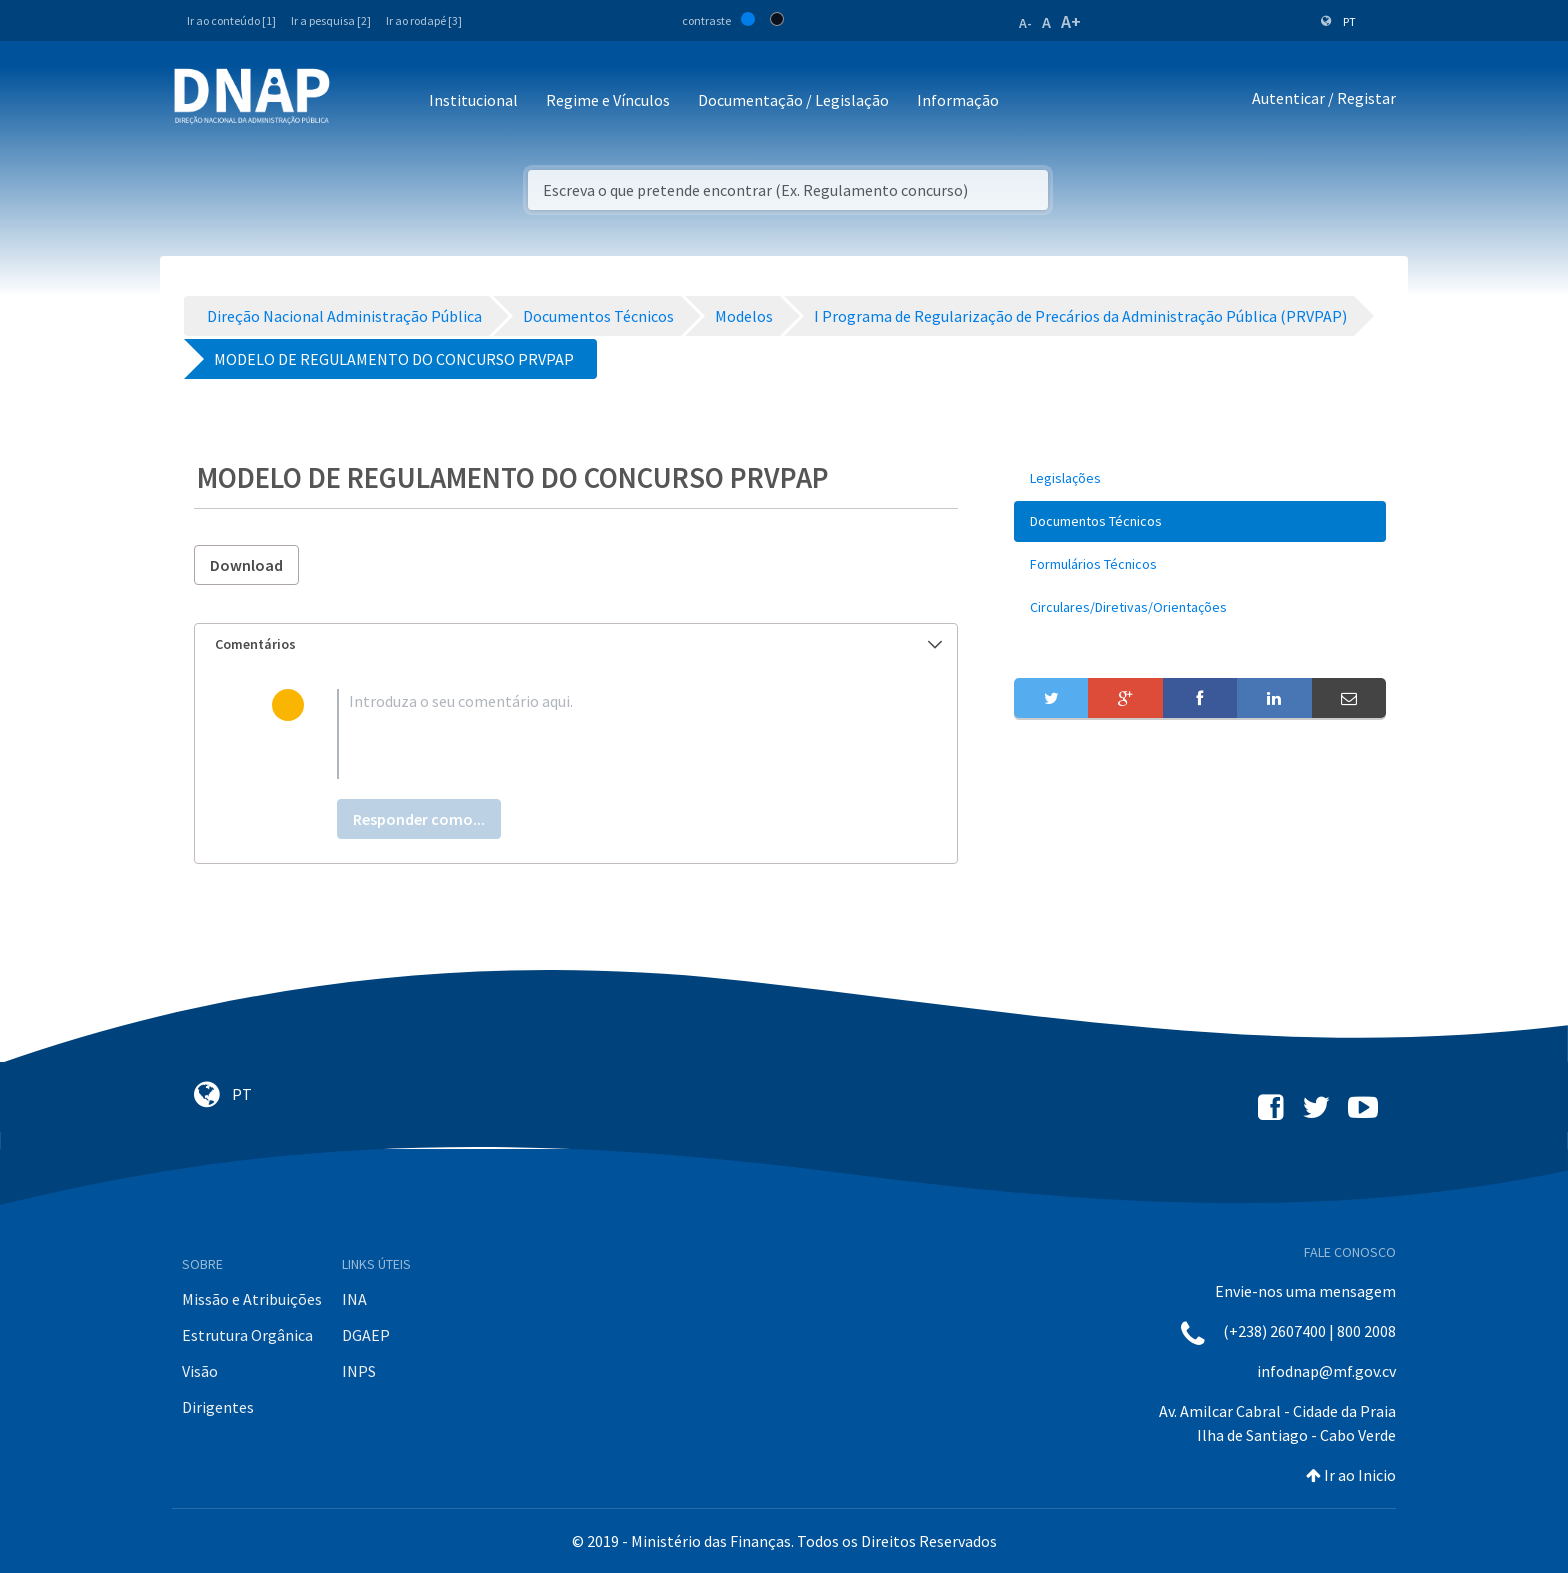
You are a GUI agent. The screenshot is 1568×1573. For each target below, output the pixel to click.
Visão (200, 1371)
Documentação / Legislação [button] (793, 100)
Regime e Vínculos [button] (608, 100)
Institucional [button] (473, 100)
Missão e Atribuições (252, 1299)
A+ (1071, 21)
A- (1025, 23)
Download (246, 565)
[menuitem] (1200, 478)
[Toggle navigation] (358, 101)
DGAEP (366, 1335)
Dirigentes (218, 1407)
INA (354, 1299)
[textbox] (608, 734)
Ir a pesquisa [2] (331, 20)
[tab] (576, 644)
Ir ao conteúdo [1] (231, 20)
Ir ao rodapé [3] (424, 20)
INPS (359, 1371)
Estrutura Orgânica (247, 1335)
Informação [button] (958, 100)
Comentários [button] (578, 644)
